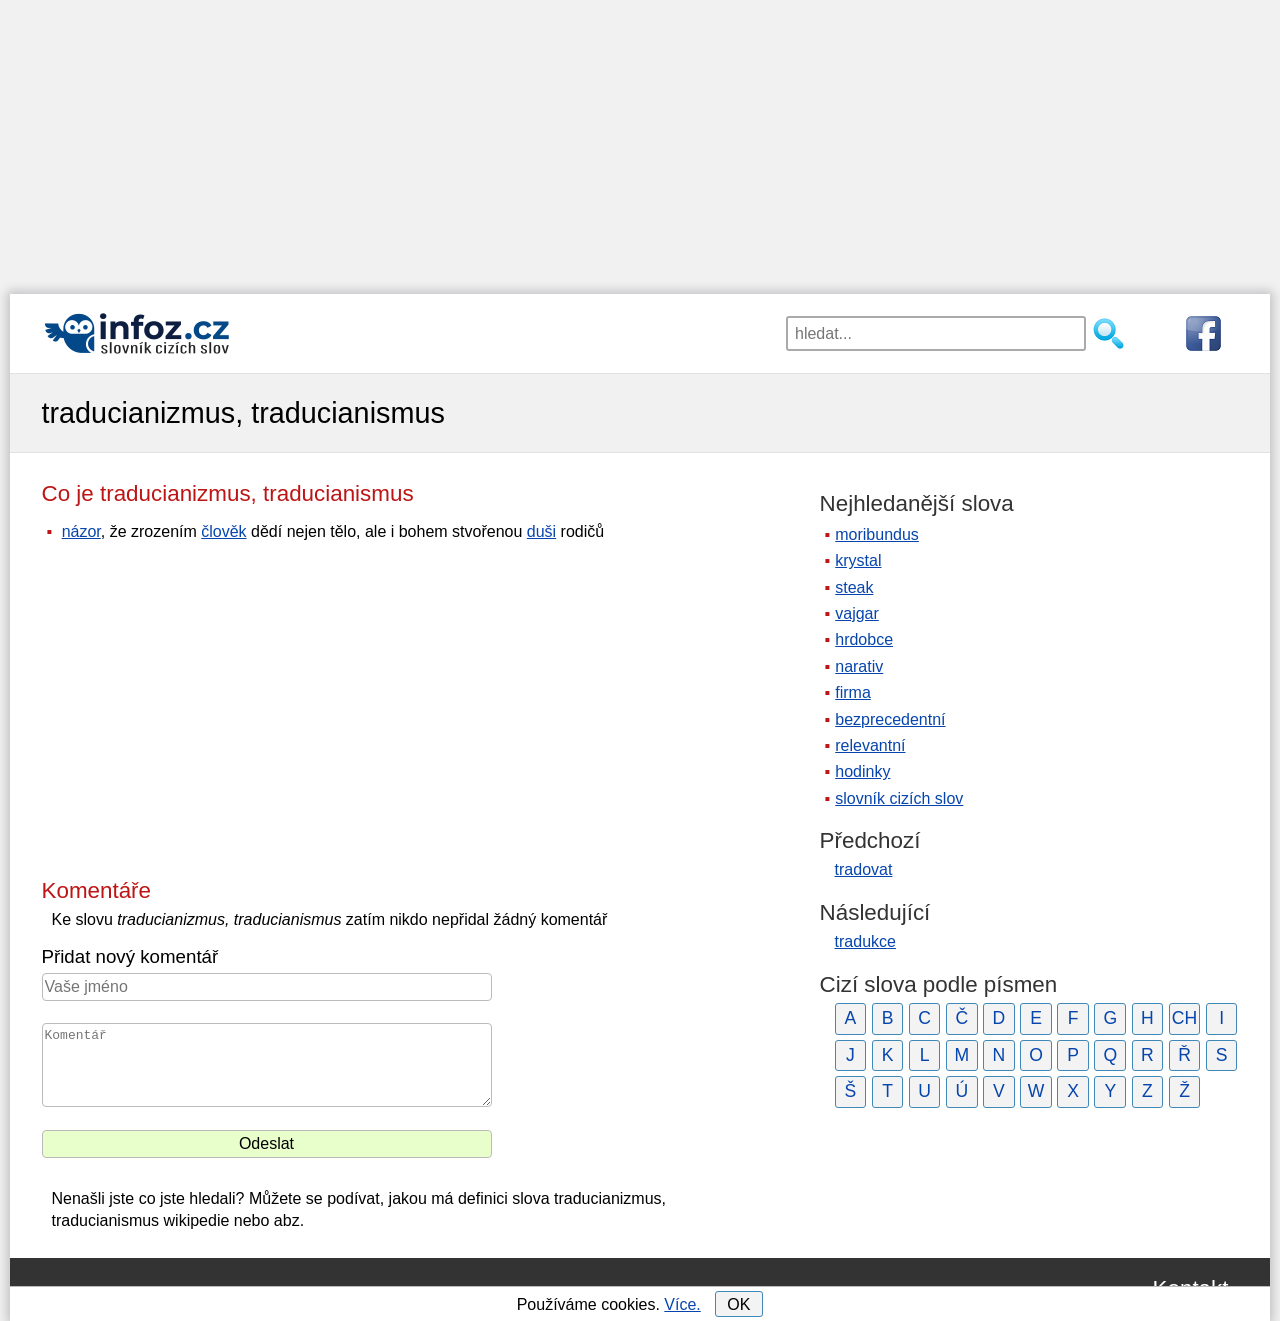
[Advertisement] (640, 140)
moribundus (877, 534)
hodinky (862, 771)
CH (1184, 1018)
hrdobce (864, 639)
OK (738, 1304)
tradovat (864, 869)
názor (81, 531)
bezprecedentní (890, 719)
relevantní (870, 745)
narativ (859, 666)
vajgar (857, 613)
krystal (858, 560)
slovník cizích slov (899, 798)
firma (853, 692)
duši (541, 531)
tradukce (865, 941)
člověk (223, 531)
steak (854, 587)
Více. (682, 1304)
